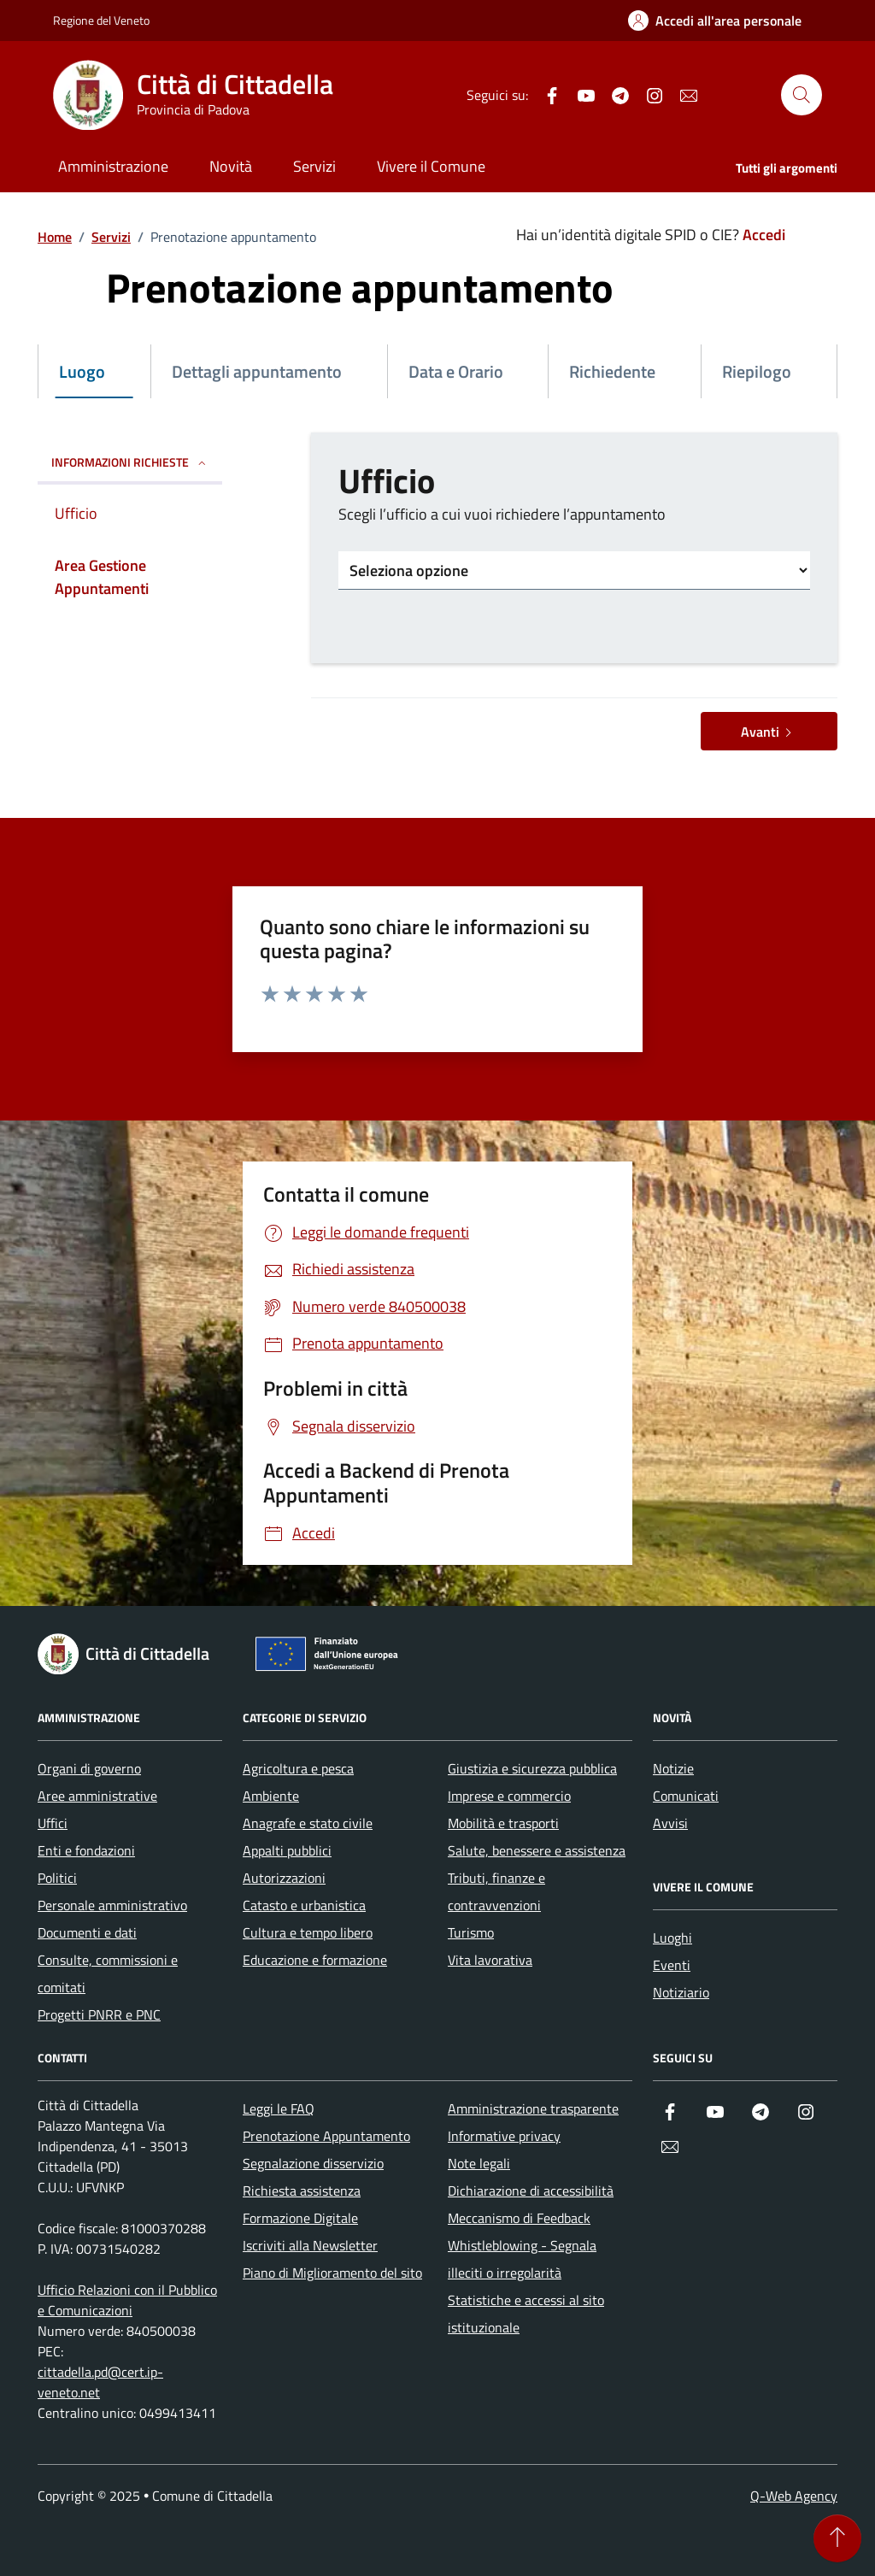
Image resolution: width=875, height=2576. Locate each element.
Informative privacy (504, 2136)
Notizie (673, 1768)
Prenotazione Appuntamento (326, 2136)
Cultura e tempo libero (308, 1932)
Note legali (479, 2163)
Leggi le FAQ (278, 2108)
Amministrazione (113, 166)
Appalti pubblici (287, 1850)
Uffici (53, 1823)
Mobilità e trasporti (503, 1823)
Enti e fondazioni (86, 1850)
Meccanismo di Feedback (519, 2218)
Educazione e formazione (315, 1960)
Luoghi (672, 1937)
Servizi (314, 166)
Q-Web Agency (793, 2495)
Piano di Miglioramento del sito (332, 2272)
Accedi (764, 234)
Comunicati (686, 1795)
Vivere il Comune (431, 166)
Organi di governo (89, 1768)
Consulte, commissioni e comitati (108, 1973)
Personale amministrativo (112, 1905)
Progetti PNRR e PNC (99, 2014)
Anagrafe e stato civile (308, 1823)
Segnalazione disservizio (313, 2163)
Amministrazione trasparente (533, 2108)
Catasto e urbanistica (304, 1905)
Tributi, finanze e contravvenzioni (496, 1891)
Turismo (471, 1932)
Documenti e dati (87, 1932)
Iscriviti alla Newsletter (310, 2245)
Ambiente (271, 1795)
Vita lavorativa (490, 1960)
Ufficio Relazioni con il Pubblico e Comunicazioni (127, 2299)
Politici (57, 1877)
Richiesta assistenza (302, 2190)
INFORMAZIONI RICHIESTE (129, 462)
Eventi (671, 1965)
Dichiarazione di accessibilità (531, 2190)
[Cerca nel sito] (801, 94)
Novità (230, 166)
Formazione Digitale (300, 2218)
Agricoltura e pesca (298, 1768)
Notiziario (681, 1992)
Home (55, 236)
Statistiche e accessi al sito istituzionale (526, 2314)
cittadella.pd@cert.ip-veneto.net (100, 2382)
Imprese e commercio (509, 1795)
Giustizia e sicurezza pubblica (532, 1768)
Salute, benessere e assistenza (536, 1850)
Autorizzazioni (284, 1877)
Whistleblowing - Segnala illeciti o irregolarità (522, 2259)
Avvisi (670, 1823)
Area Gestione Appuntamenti (102, 577)
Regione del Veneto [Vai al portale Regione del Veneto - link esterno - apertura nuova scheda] (101, 20)
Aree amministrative (97, 1795)
